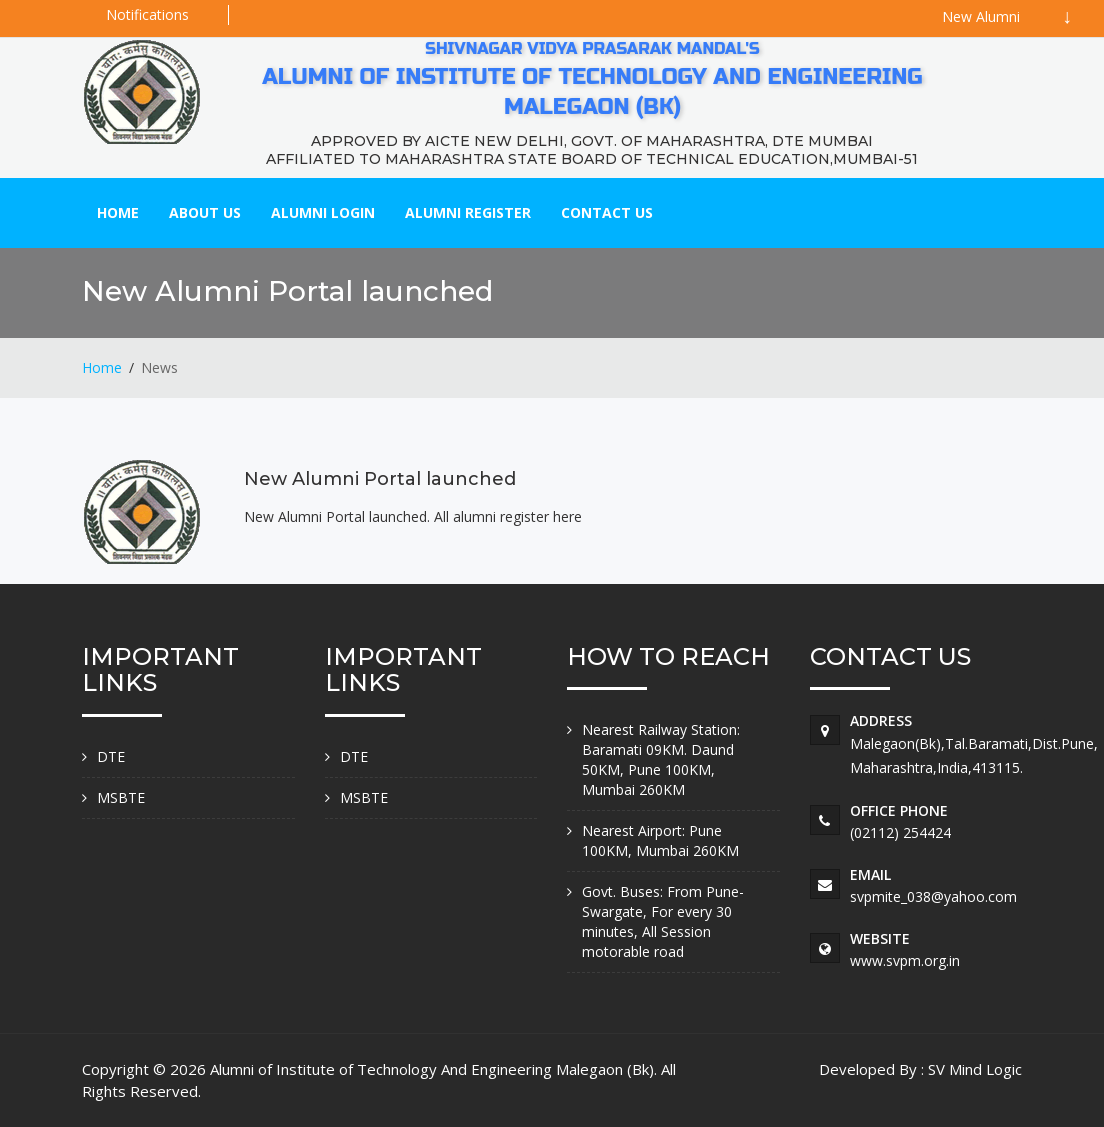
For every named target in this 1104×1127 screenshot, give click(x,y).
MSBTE (121, 797)
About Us (205, 212)
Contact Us (607, 212)
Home (118, 212)
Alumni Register (468, 212)
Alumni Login (323, 212)
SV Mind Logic (975, 1069)
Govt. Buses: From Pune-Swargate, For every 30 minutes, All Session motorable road (663, 921)
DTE (111, 756)
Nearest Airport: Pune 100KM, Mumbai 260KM (660, 840)
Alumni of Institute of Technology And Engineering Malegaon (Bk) (432, 1069)
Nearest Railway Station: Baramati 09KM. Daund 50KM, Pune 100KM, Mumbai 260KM (661, 759)
